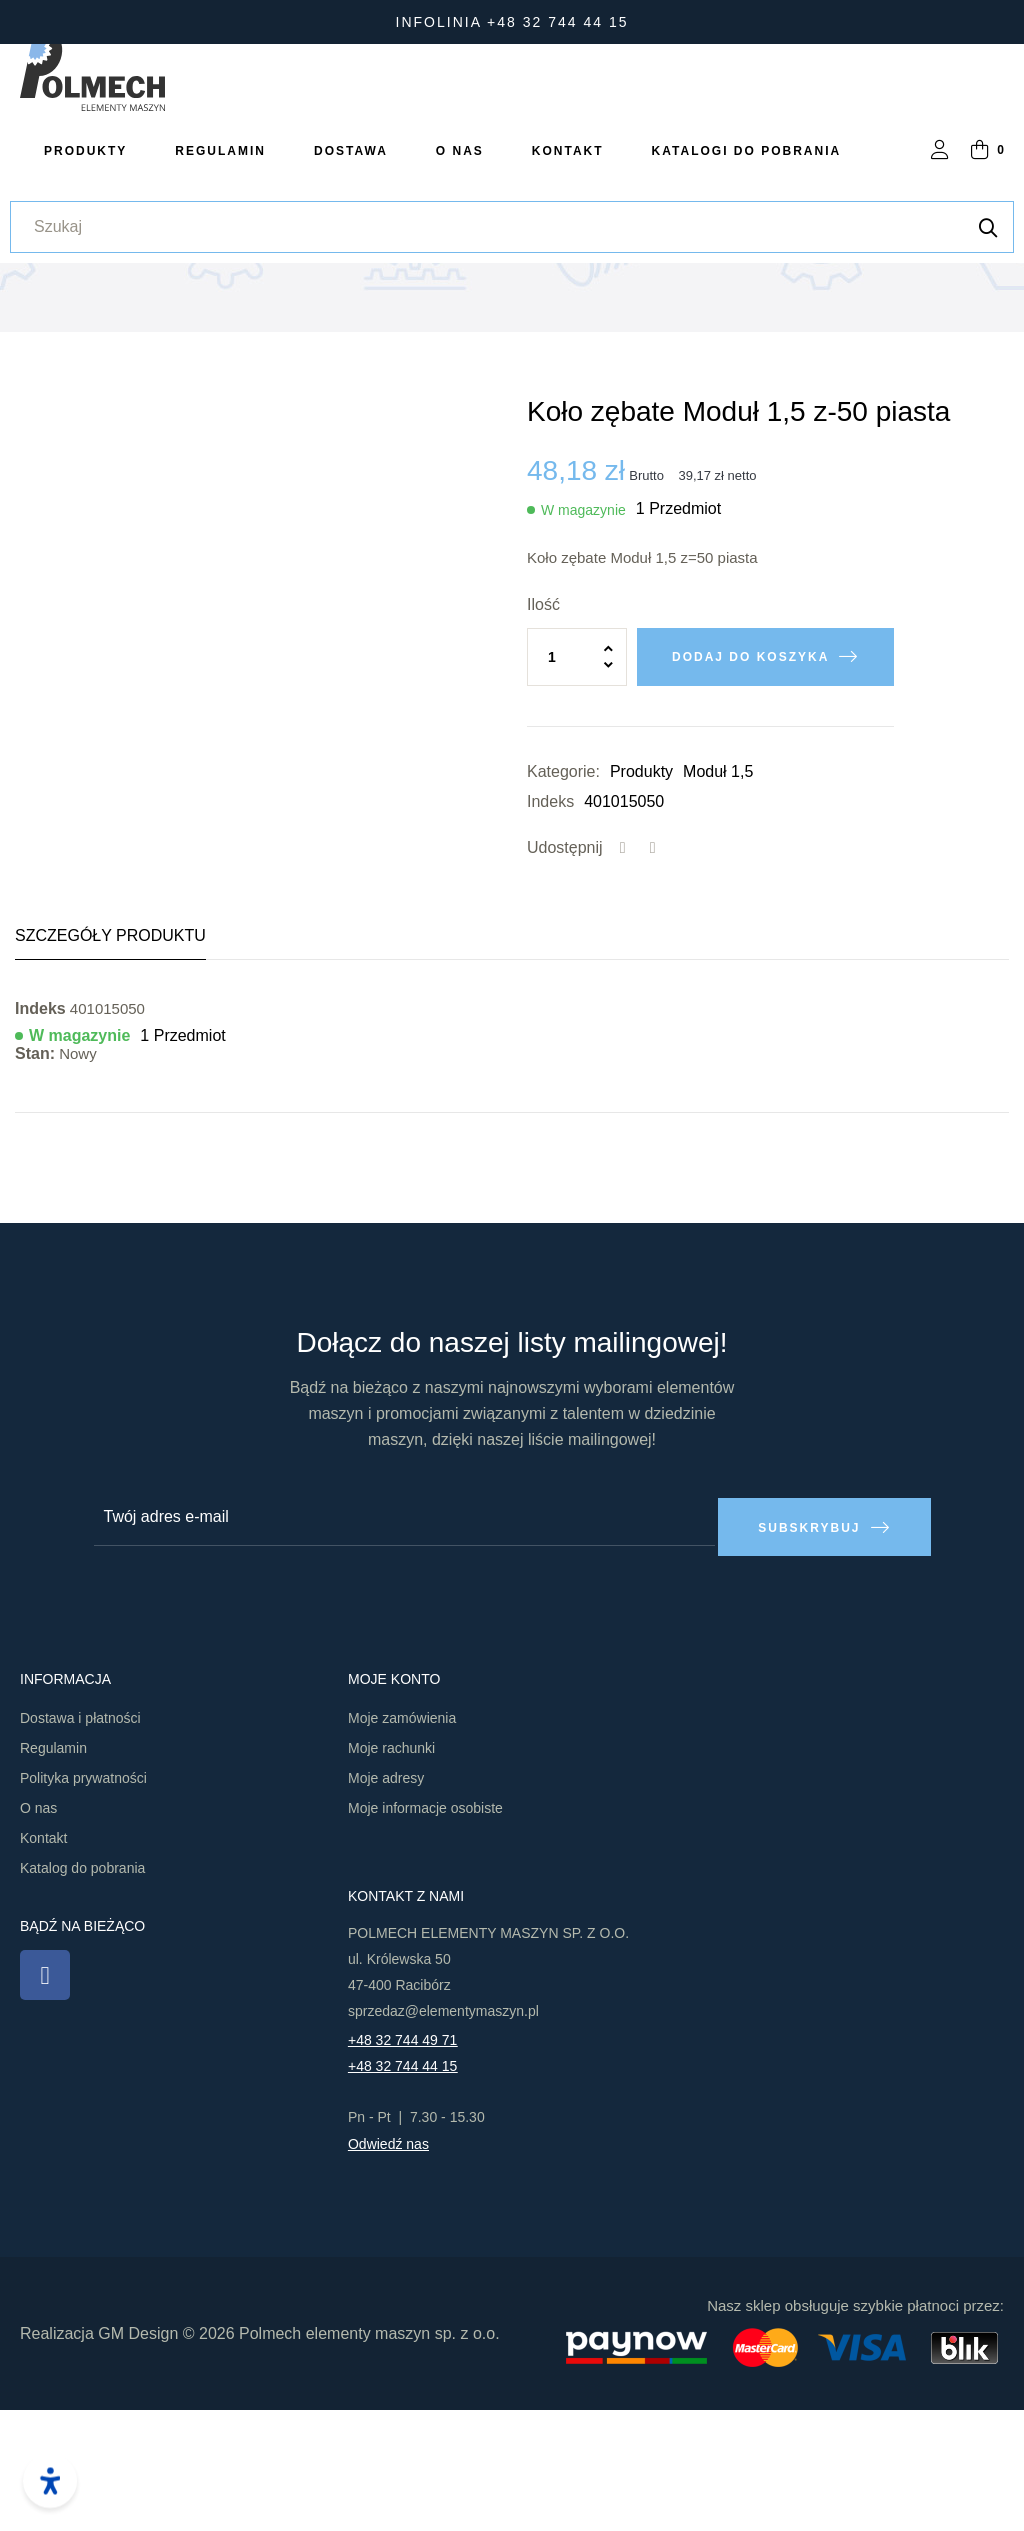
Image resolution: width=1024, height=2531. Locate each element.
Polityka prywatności (83, 1899)
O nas (38, 1929)
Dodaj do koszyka (750, 788)
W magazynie (583, 641)
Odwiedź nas (388, 2265)
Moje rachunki (391, 1869)
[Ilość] (577, 788)
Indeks (550, 932)
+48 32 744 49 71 (402, 2161)
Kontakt (43, 1959)
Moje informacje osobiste (425, 1929)
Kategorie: (563, 902)
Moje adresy (386, 1899)
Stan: (35, 1184)
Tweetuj (653, 979)
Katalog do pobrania (82, 1989)
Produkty (641, 902)
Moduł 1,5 (718, 902)
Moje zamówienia (402, 1839)
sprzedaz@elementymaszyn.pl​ (443, 2132)
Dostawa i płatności (80, 1839)
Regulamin (53, 1869)
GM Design (138, 2453)
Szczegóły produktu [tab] (110, 1066)
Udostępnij (623, 979)
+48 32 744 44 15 (402, 2187)
